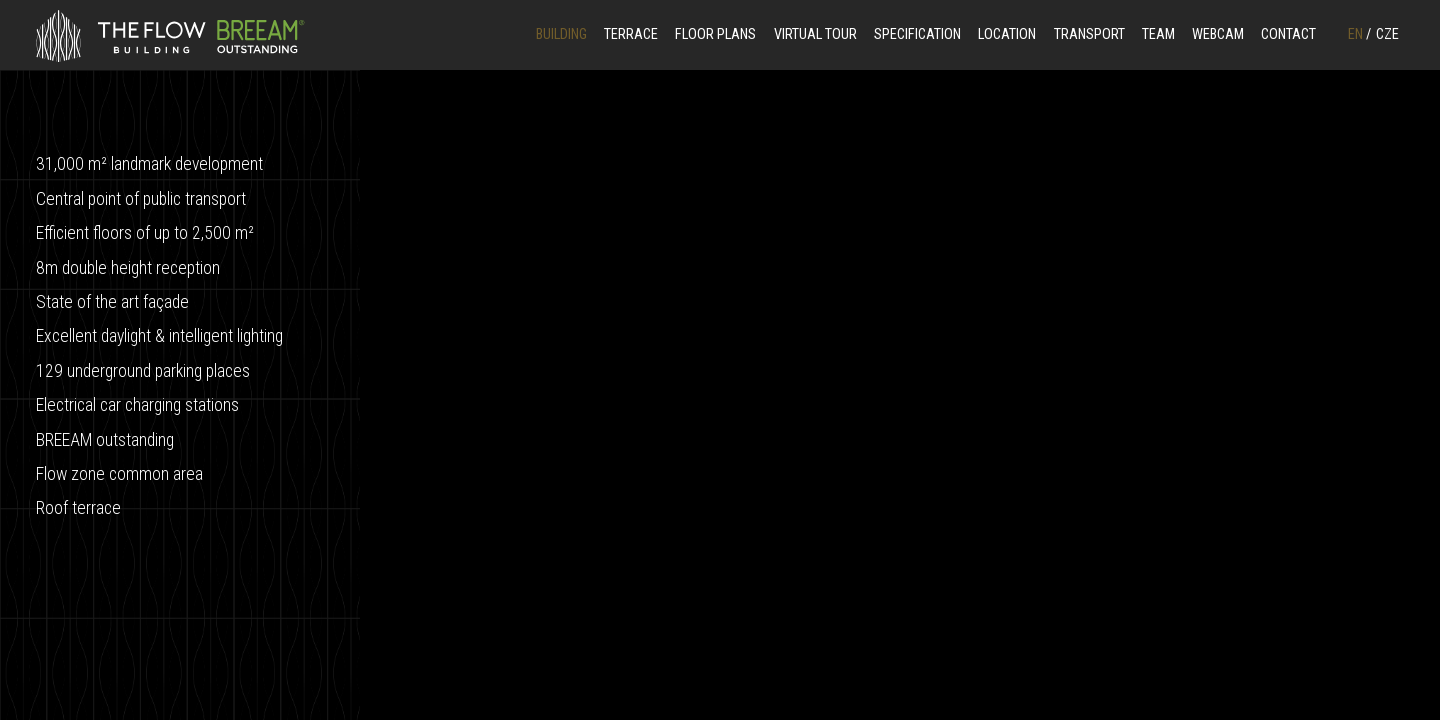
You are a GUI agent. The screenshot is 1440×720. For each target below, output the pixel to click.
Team (1158, 34)
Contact (1288, 34)
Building (561, 34)
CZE (1387, 34)
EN (1359, 34)
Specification (917, 34)
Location (1007, 34)
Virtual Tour (815, 34)
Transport (1089, 34)
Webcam (1218, 34)
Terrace (631, 34)
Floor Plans (715, 34)
